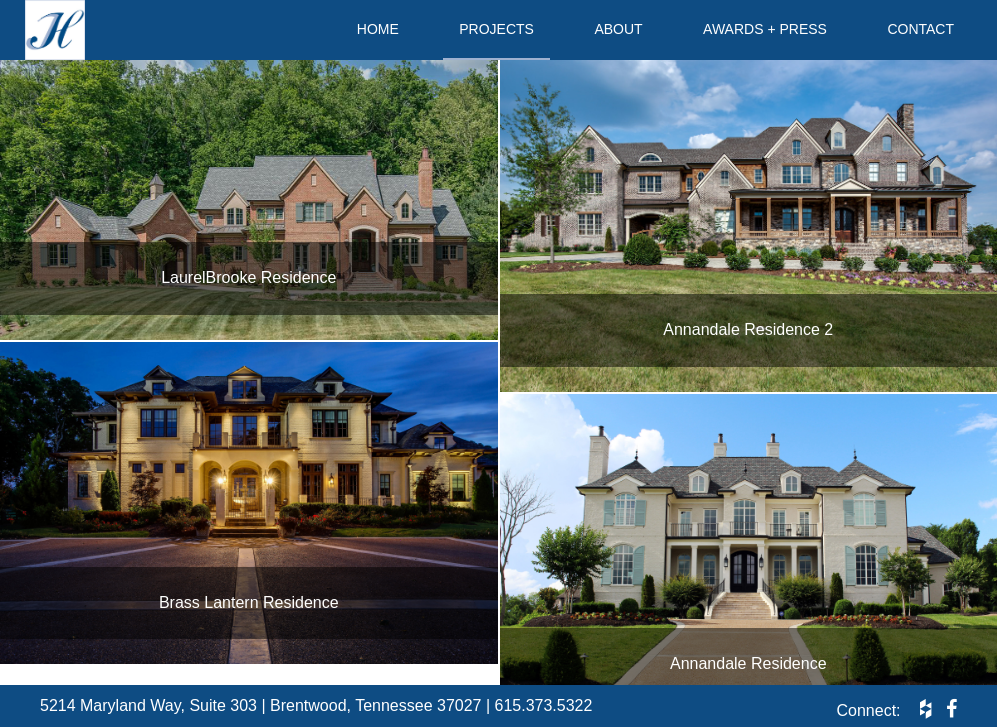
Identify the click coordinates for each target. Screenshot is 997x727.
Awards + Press (765, 29)
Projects (496, 29)
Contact (920, 29)
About (618, 29)
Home (378, 29)
